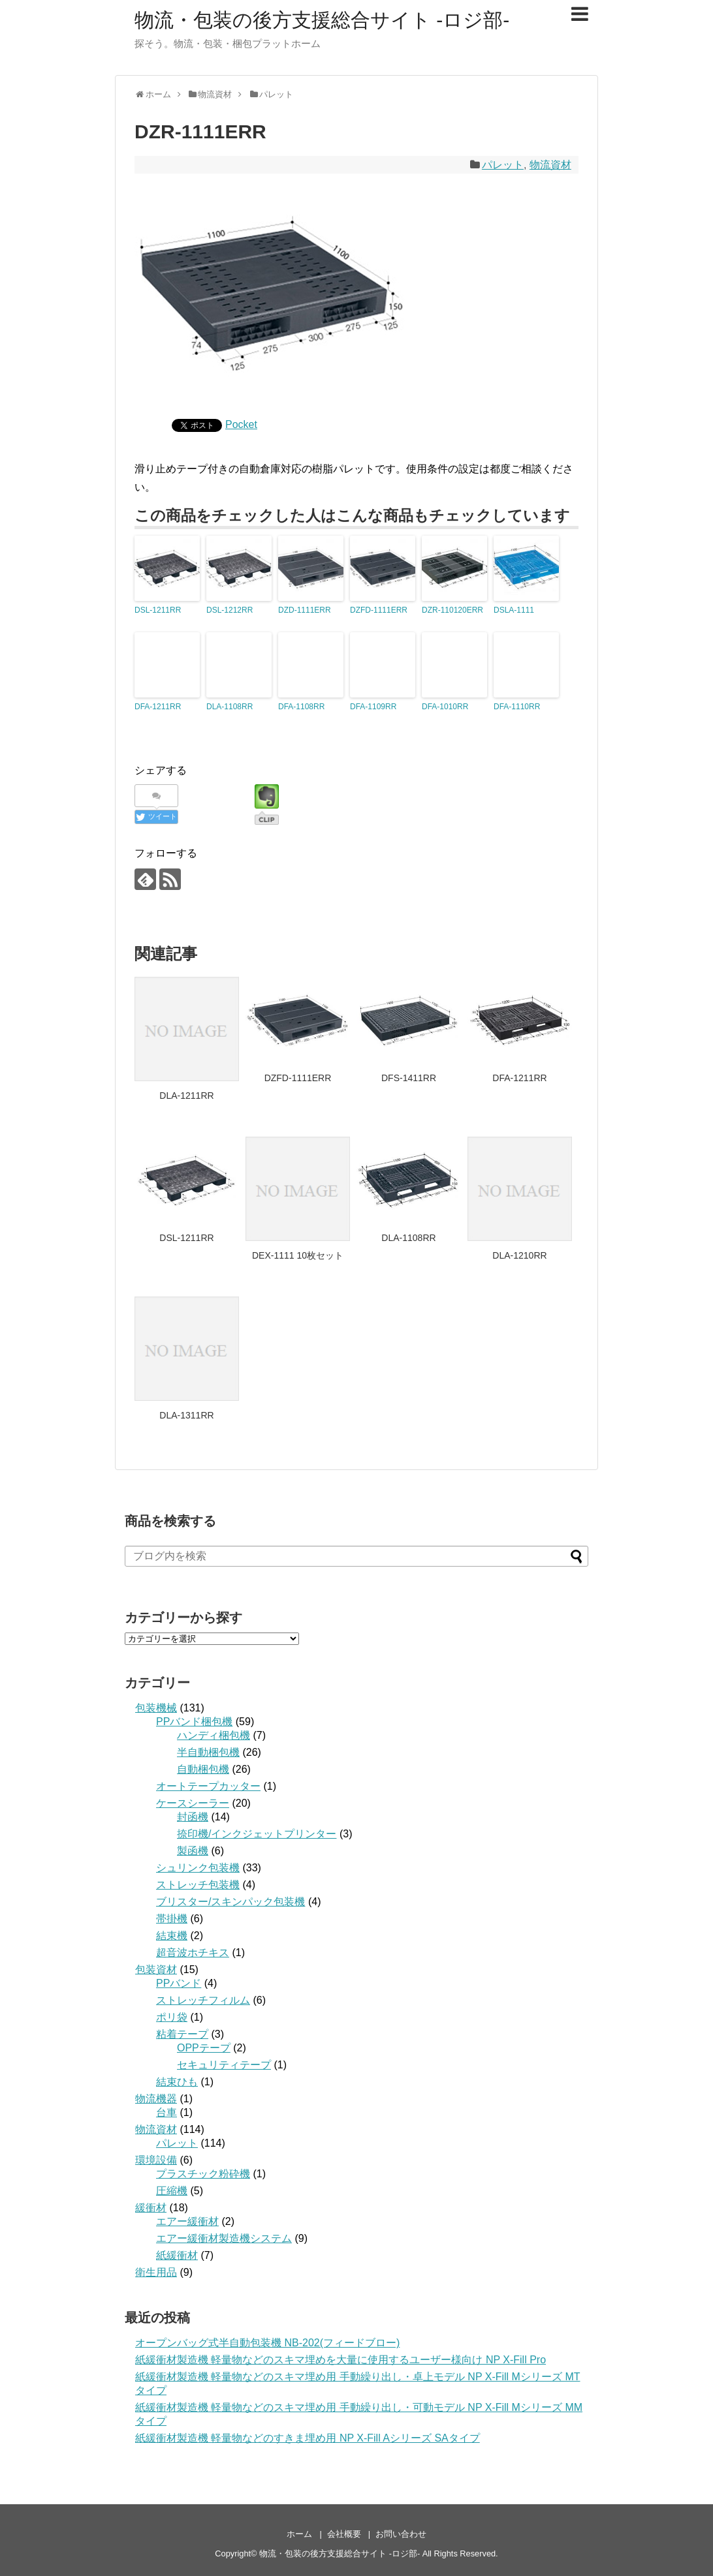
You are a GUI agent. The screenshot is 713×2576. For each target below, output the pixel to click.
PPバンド (178, 1983)
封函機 (192, 1816)
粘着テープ (182, 2034)
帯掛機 (171, 1918)
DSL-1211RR (158, 610)
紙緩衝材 (177, 2255)
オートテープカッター (208, 1786)
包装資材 (156, 1969)
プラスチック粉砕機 (203, 2173)
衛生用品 (156, 2272)
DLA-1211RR (186, 1095)
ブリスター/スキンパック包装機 (230, 1901)
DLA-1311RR (186, 1415)
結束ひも (177, 2081)
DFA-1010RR (445, 706)
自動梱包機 (203, 1769)
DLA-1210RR (519, 1255)
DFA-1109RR (373, 706)
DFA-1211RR (158, 706)
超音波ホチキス (192, 1952)
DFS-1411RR (408, 1078)
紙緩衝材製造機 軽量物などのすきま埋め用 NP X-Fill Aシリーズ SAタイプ (307, 2438)
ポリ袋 (171, 2017)
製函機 (192, 1850)
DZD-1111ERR (304, 610)
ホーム (299, 2534)
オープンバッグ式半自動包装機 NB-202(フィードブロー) (267, 2342)
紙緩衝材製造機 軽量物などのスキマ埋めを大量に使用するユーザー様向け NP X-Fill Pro (340, 2359)
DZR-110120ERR (452, 610)
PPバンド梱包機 (194, 1721)
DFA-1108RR (301, 706)
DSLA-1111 (514, 610)
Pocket (241, 424)
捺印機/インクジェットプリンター (256, 1833)
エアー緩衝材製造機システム (224, 2238)
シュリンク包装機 (198, 1867)
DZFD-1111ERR (378, 610)
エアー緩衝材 (187, 2221)
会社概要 (344, 2534)
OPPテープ (203, 2047)
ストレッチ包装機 (198, 1884)
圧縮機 (171, 2190)
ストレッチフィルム (203, 2000)
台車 (166, 2112)
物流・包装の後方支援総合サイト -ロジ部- (322, 20)
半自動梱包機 (208, 1752)
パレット (503, 164)
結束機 (171, 1935)
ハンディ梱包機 (213, 1735)
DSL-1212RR (229, 610)
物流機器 (156, 2098)
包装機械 (156, 1707)
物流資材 (550, 164)
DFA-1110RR (517, 706)
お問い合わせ (400, 2534)
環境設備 (156, 2160)
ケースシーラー (192, 1803)
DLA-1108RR (229, 706)
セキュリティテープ (224, 2064)
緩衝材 (150, 2207)
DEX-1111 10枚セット (297, 1255)
